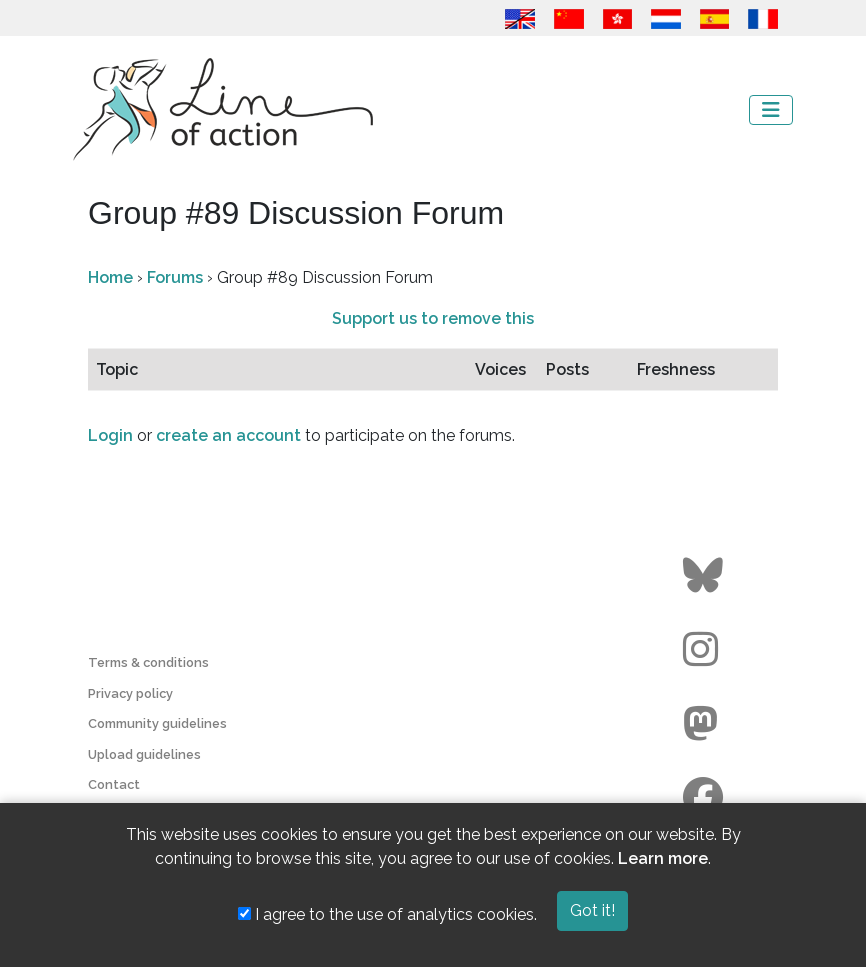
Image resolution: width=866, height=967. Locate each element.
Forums (175, 277)
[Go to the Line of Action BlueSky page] (705, 576)
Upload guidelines (144, 754)
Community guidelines (157, 723)
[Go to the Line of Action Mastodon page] (705, 724)
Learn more (663, 858)
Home (110, 277)
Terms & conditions (148, 662)
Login (110, 435)
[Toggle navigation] (771, 110)
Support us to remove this (433, 318)
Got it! (592, 910)
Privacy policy (130, 693)
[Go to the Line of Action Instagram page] (705, 650)
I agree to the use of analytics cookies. (387, 914)
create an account (228, 435)
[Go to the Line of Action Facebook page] (705, 798)
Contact (114, 784)
